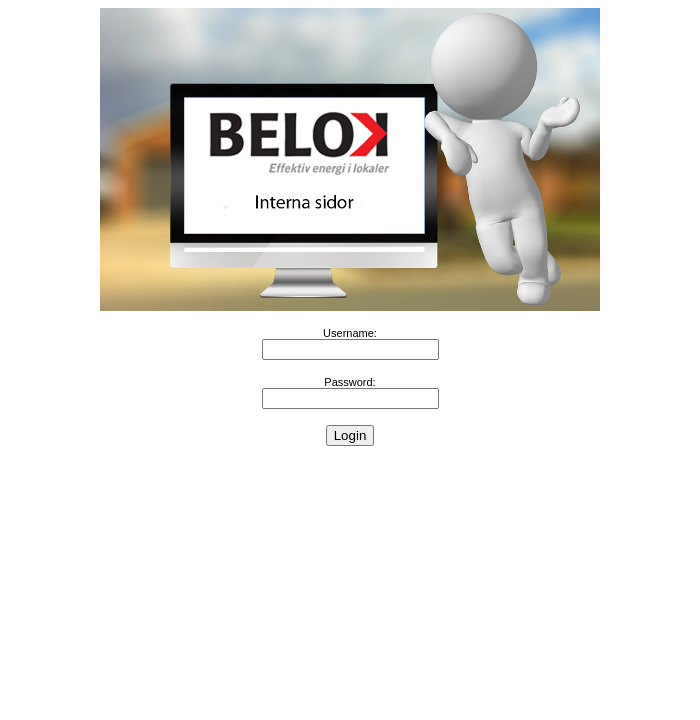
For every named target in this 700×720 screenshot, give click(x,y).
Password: (349, 382)
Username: (350, 333)
